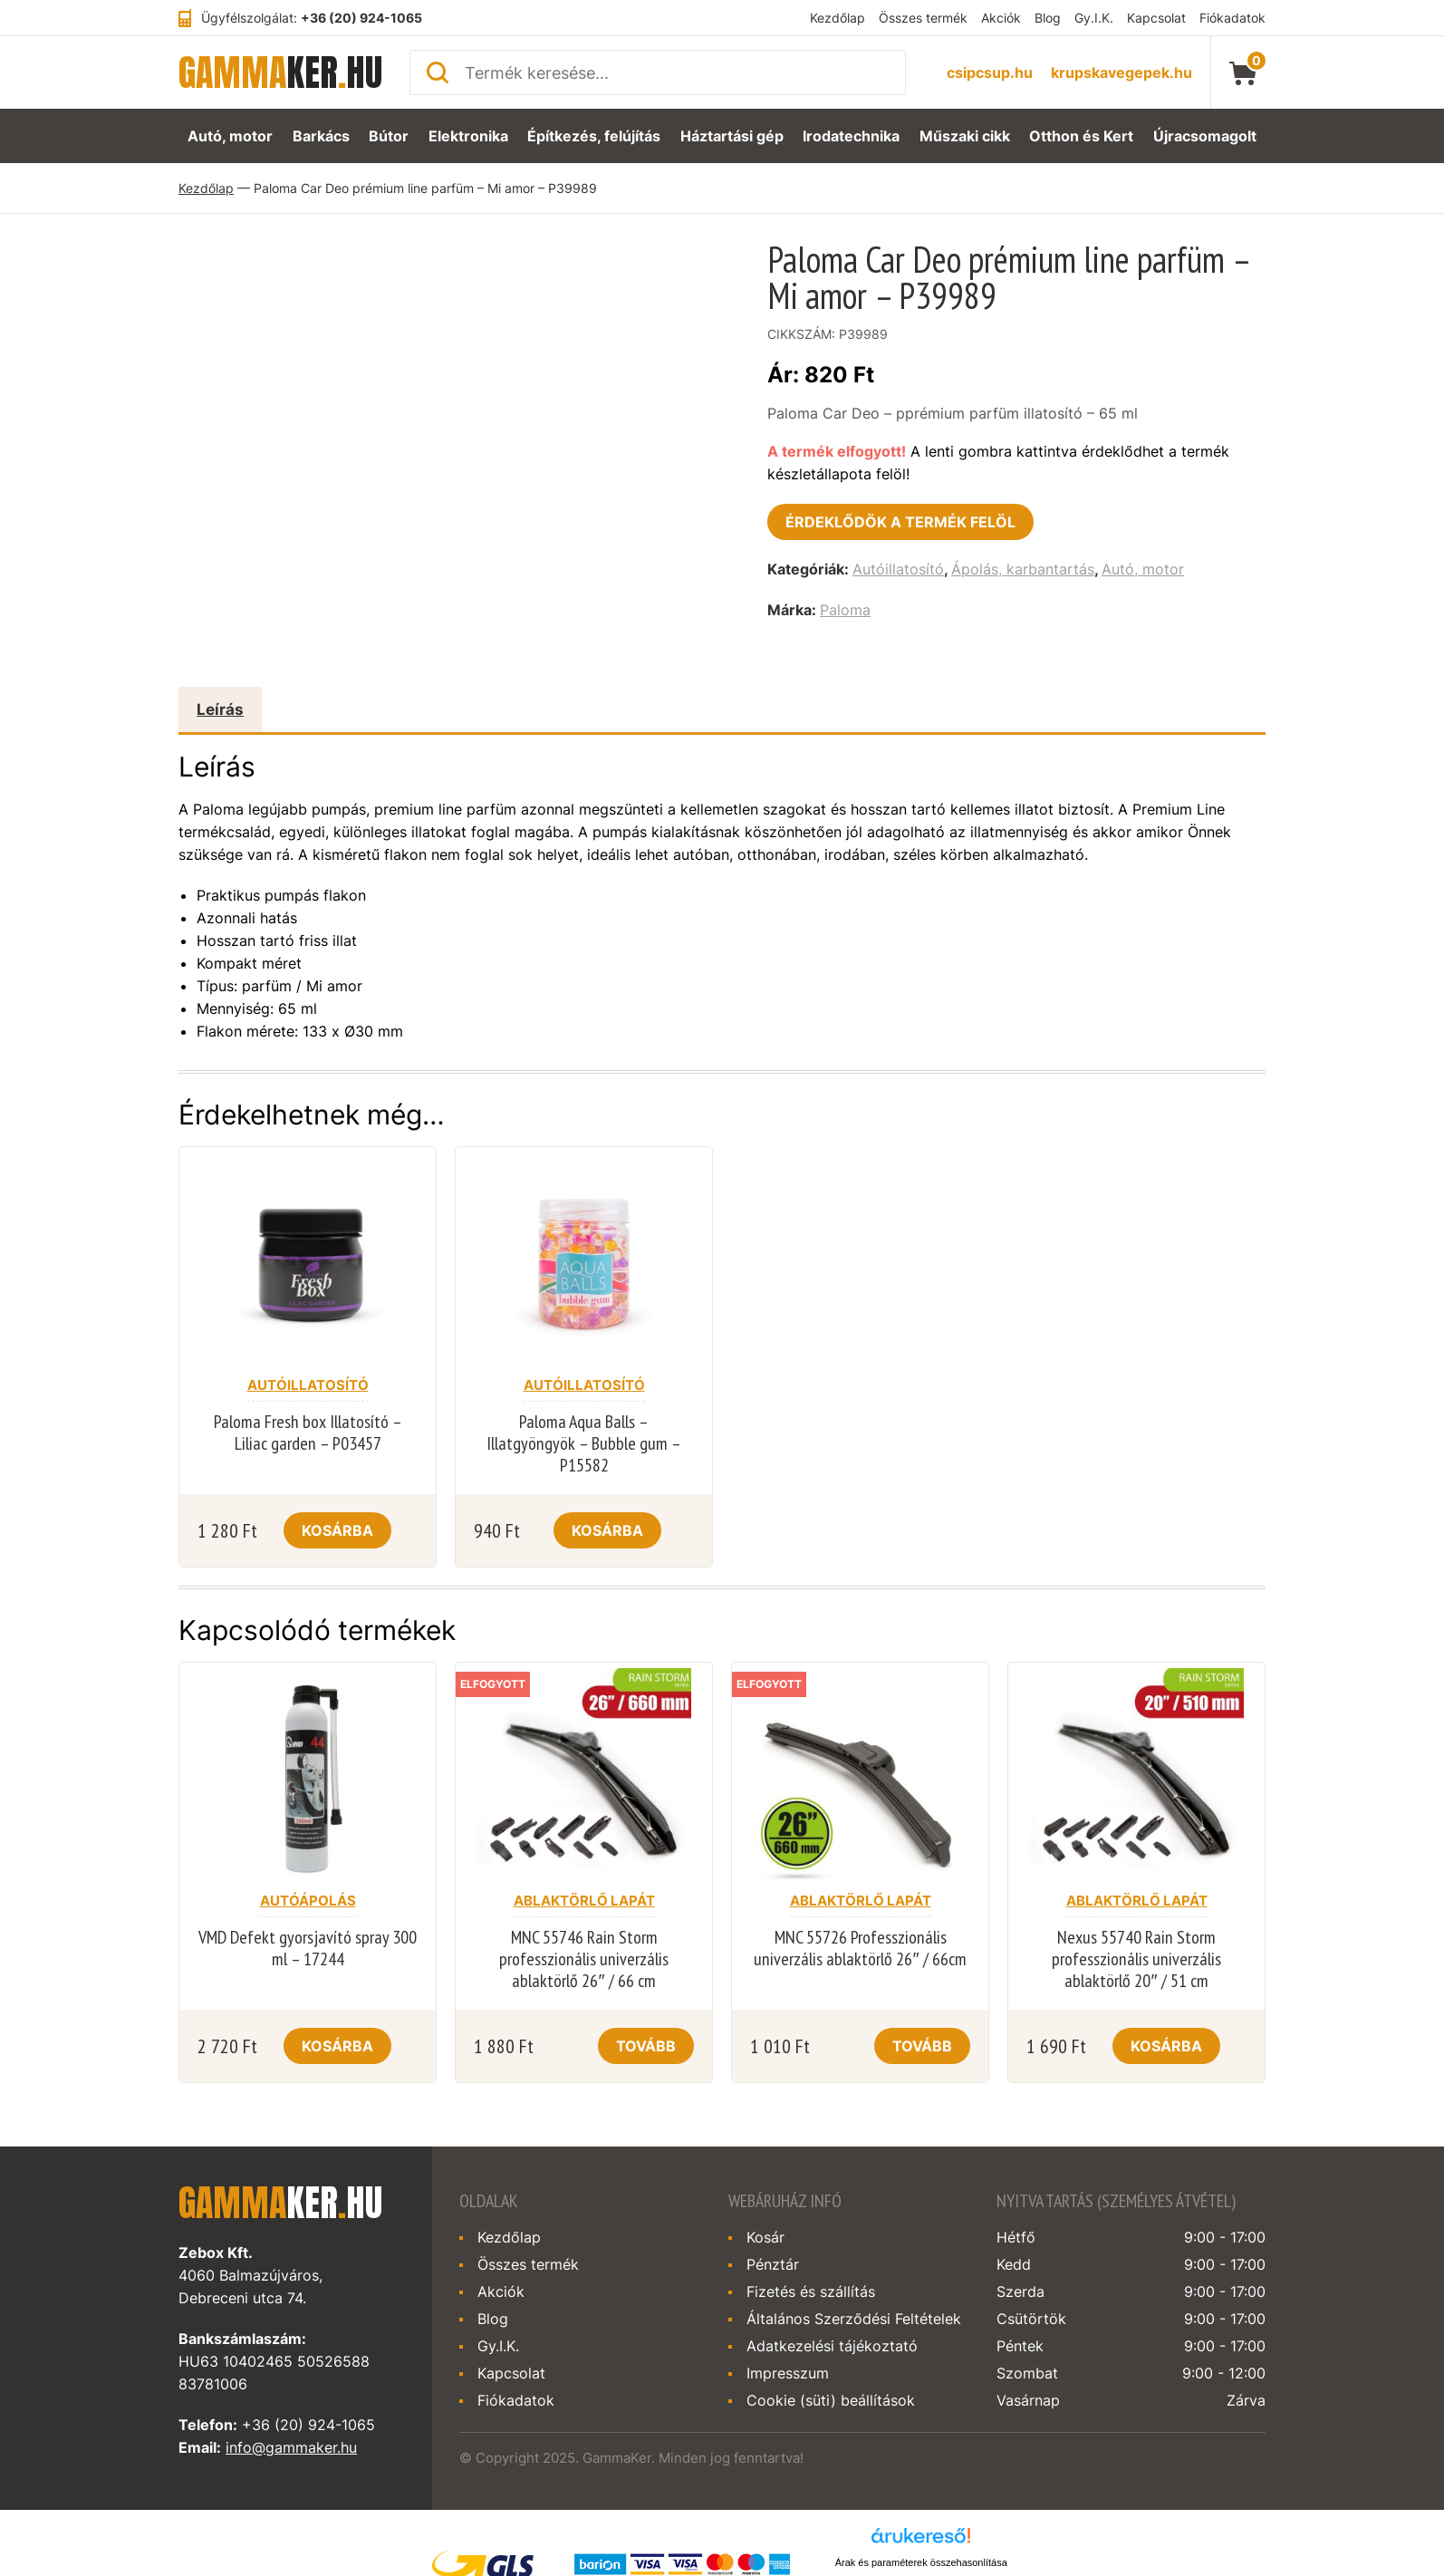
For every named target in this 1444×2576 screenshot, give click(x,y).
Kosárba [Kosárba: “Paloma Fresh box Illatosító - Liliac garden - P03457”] (337, 1530)
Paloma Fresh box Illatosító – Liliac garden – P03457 (308, 1432)
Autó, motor (226, 136)
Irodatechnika (854, 136)
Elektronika (470, 136)
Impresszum (787, 2373)
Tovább (646, 2046)
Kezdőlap (837, 17)
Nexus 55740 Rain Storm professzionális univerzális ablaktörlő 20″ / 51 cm (1136, 1959)
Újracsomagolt (1207, 136)
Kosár (765, 2237)
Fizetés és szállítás (810, 2291)
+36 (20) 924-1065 (361, 17)
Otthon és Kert (1086, 136)
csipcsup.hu (990, 72)
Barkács (318, 136)
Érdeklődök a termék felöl (900, 522)
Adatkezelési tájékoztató (832, 2346)
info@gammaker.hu (291, 2447)
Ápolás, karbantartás (1022, 569)
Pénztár (772, 2264)
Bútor (389, 136)
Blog (1048, 17)
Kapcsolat (1156, 17)
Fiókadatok (1232, 17)
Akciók (1001, 17)
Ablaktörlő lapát (584, 1900)
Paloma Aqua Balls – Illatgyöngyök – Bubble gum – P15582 (583, 1443)
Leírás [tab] (220, 709)
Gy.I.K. (1093, 17)
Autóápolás (308, 1900)
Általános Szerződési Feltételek (853, 2319)
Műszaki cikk (969, 136)
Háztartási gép (734, 136)
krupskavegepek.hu (1121, 72)
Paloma (845, 610)
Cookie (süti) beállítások (830, 2400)
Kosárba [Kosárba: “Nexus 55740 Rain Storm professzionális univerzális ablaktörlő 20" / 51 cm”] (1166, 2046)
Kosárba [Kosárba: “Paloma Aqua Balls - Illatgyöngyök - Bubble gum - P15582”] (607, 1530)
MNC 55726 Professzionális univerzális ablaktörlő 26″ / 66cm (860, 1948)
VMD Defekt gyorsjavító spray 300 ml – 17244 (307, 1948)
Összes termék (923, 17)
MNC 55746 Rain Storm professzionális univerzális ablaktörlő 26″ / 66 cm (584, 1959)
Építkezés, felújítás (596, 136)
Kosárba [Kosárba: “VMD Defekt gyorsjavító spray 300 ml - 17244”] (337, 2046)
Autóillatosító (898, 569)
